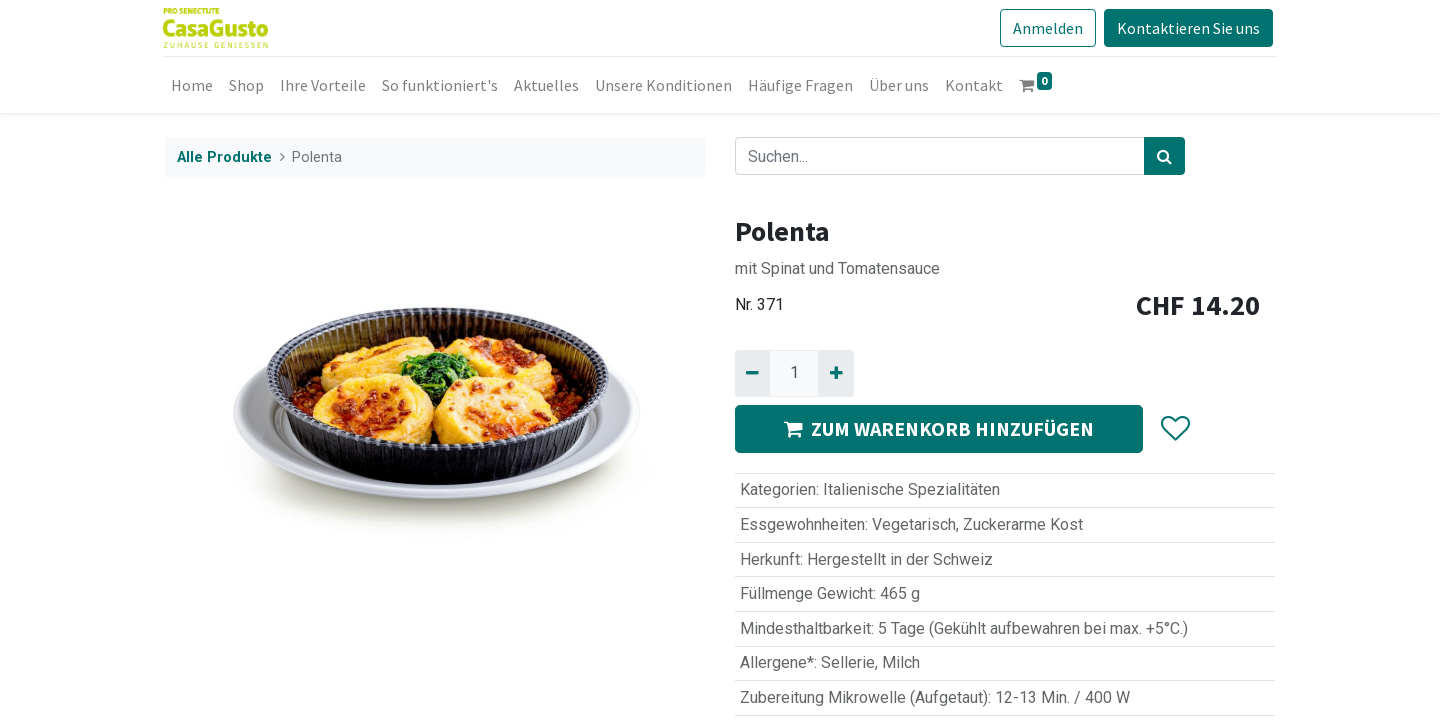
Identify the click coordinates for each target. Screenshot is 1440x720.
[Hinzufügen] (835, 373)
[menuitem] (194, 85)
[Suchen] (1164, 156)
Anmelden (1046, 28)
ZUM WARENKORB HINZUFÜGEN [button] (939, 428)
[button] (1174, 429)
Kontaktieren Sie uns (1186, 28)
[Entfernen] (752, 373)
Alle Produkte (224, 157)
